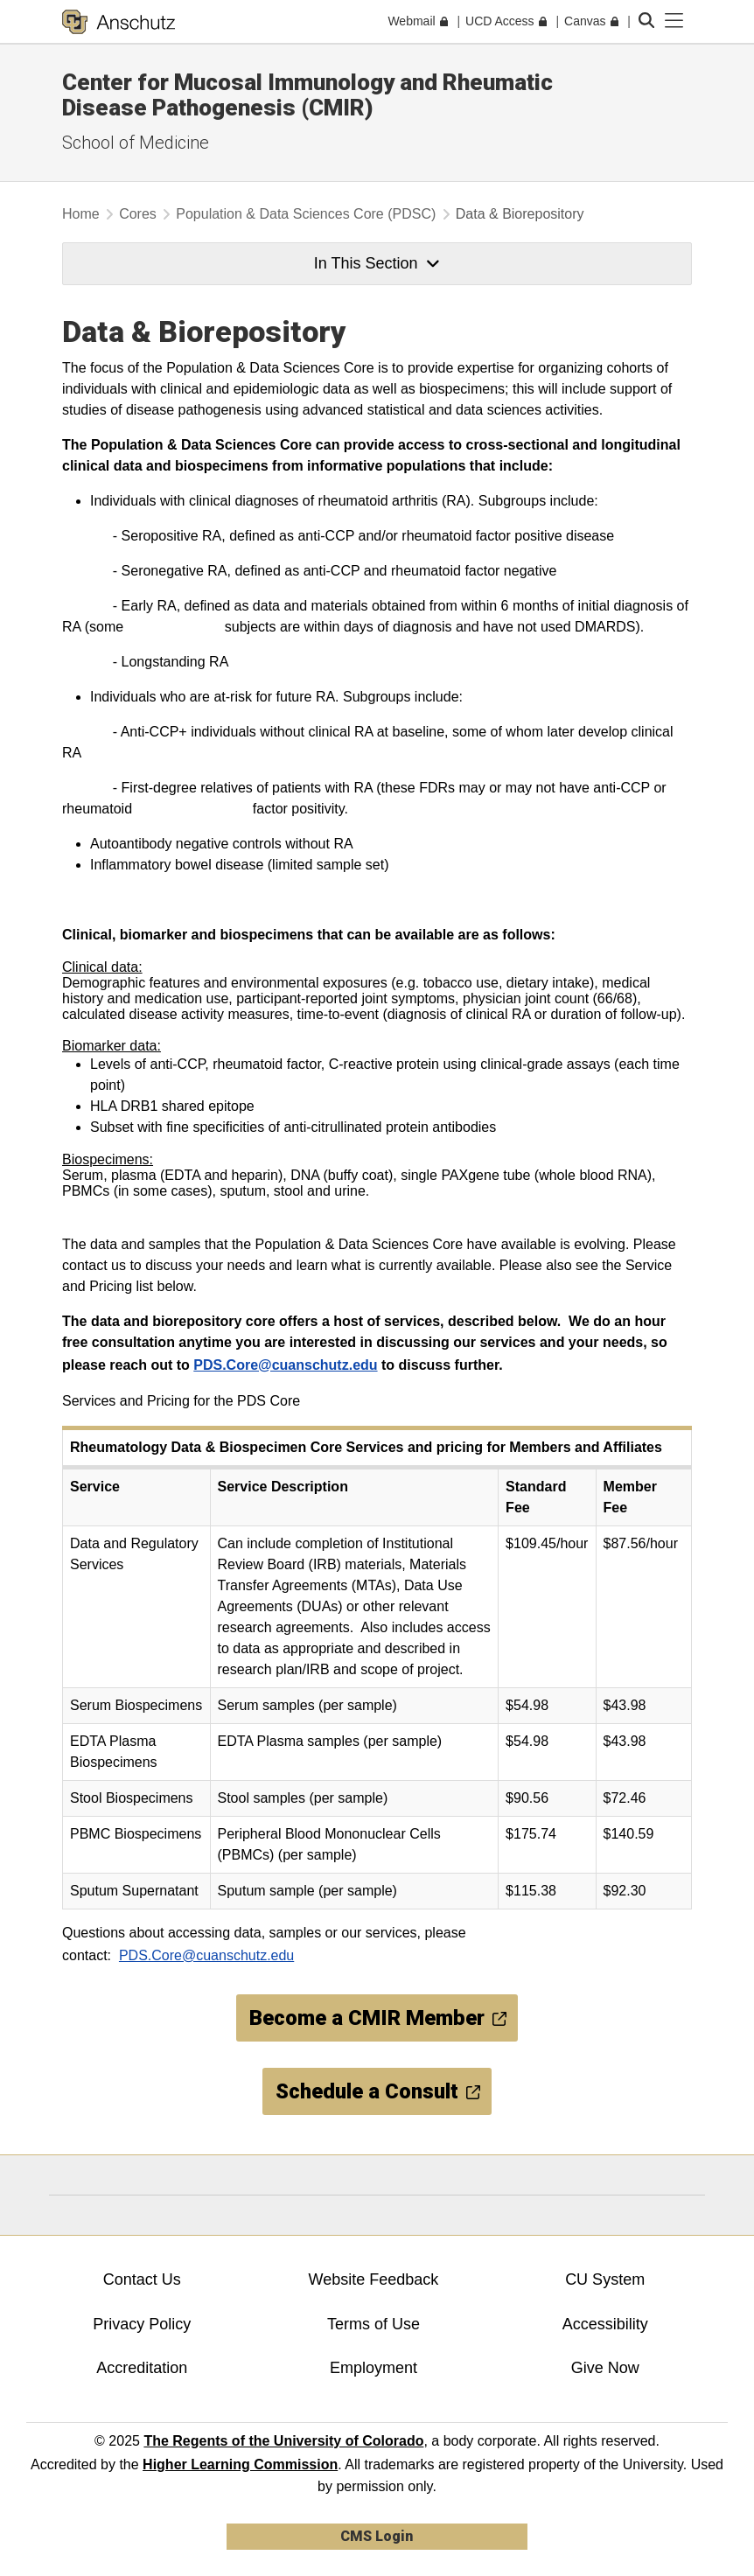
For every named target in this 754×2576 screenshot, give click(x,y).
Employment (373, 2368)
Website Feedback (374, 2279)
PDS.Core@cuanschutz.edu (285, 1365)
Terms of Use (373, 2324)
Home (81, 213)
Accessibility (605, 2324)
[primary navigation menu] (674, 20)
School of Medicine (135, 142)
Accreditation (141, 2368)
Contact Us (142, 2279)
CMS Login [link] (376, 2536)
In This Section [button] (377, 263)
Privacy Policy (142, 2324)
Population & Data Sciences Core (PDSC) (306, 213)
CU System (605, 2279)
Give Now (605, 2368)
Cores (138, 213)
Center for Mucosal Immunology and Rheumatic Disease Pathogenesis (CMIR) (307, 95)
